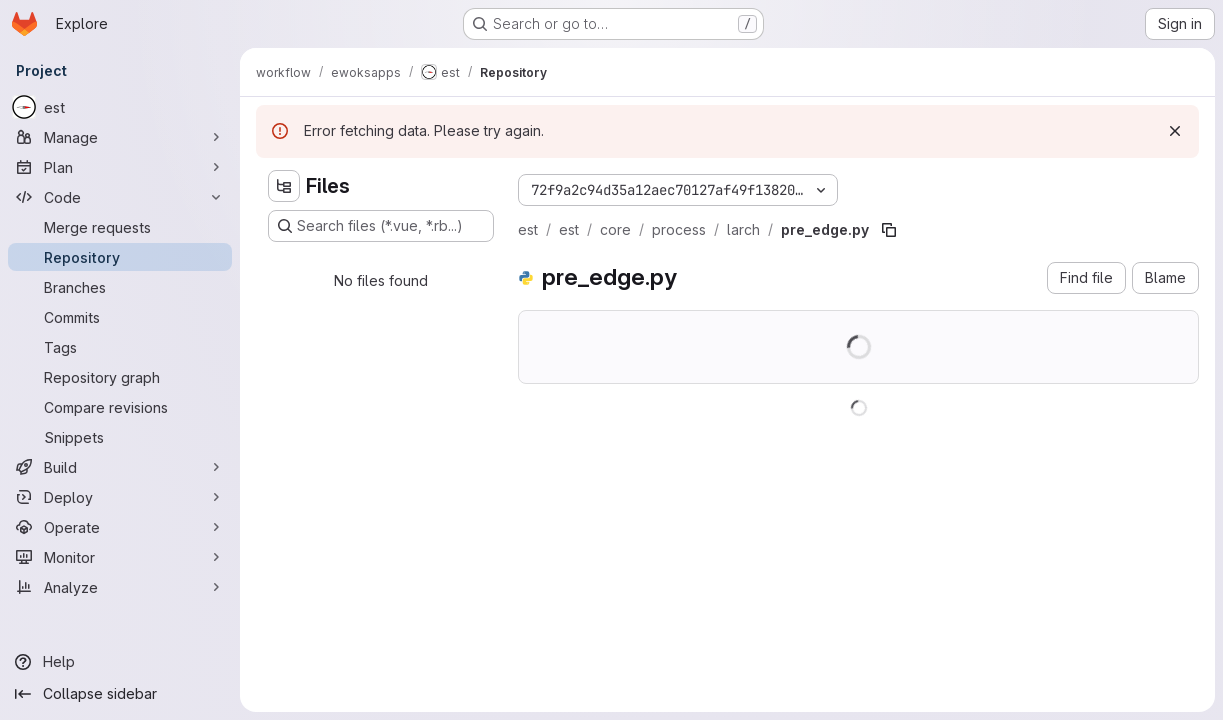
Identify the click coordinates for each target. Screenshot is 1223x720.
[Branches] (120, 287)
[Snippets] (120, 437)
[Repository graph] (120, 377)
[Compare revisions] (120, 407)
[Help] (120, 662)
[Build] (120, 467)
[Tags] (120, 347)
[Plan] (120, 167)
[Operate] (120, 527)
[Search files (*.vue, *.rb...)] (381, 226)
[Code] (120, 197)
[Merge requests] (120, 227)
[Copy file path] (889, 230)
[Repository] (120, 257)
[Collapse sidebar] (120, 694)
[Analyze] (120, 587)
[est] (120, 107)
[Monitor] (120, 557)
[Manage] (120, 137)
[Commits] (120, 317)
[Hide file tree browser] (284, 186)
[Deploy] (120, 497)
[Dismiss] (1175, 131)
